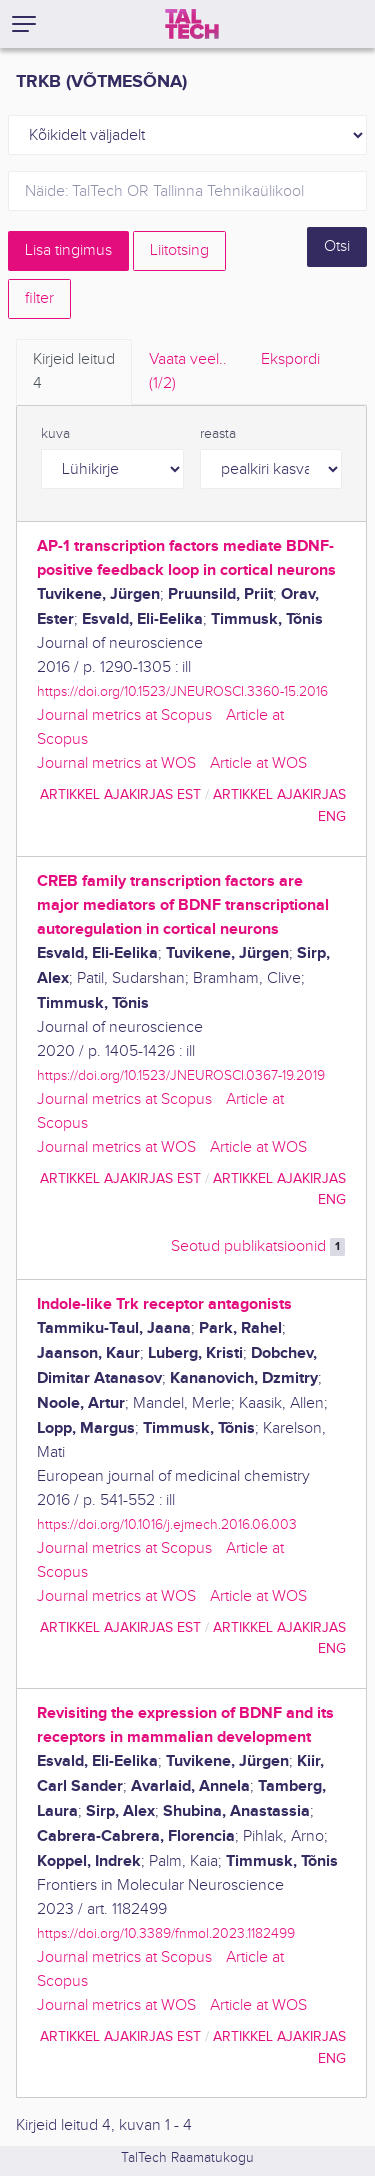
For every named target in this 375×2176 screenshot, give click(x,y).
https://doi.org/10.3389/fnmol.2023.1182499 (166, 1933)
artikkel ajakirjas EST (120, 794)
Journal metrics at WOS (116, 763)
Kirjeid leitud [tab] (74, 373)
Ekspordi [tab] (290, 359)
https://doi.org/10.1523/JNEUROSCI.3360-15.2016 (182, 691)
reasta (218, 434)
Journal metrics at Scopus (124, 715)
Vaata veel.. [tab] (188, 373)
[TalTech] (192, 24)
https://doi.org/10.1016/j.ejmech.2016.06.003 (167, 1524)
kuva (55, 434)
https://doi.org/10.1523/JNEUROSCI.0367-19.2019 (181, 1075)
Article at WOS (258, 763)
